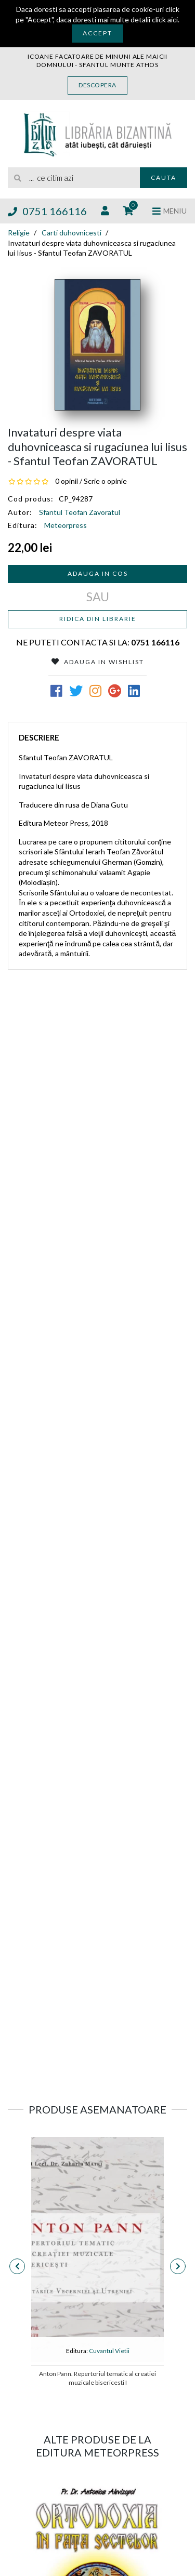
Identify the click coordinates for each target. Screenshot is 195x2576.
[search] (74, 177)
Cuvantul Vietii (109, 2351)
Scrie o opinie (105, 481)
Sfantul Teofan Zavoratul (79, 512)
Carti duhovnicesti (71, 232)
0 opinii (66, 481)
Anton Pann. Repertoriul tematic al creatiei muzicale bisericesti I (97, 2378)
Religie (19, 232)
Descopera (97, 85)
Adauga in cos (98, 573)
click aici (165, 19)
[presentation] (17, 2266)
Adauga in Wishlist (97, 662)
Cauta (163, 177)
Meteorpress (65, 525)
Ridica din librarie (97, 619)
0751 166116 (47, 211)
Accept (97, 33)
